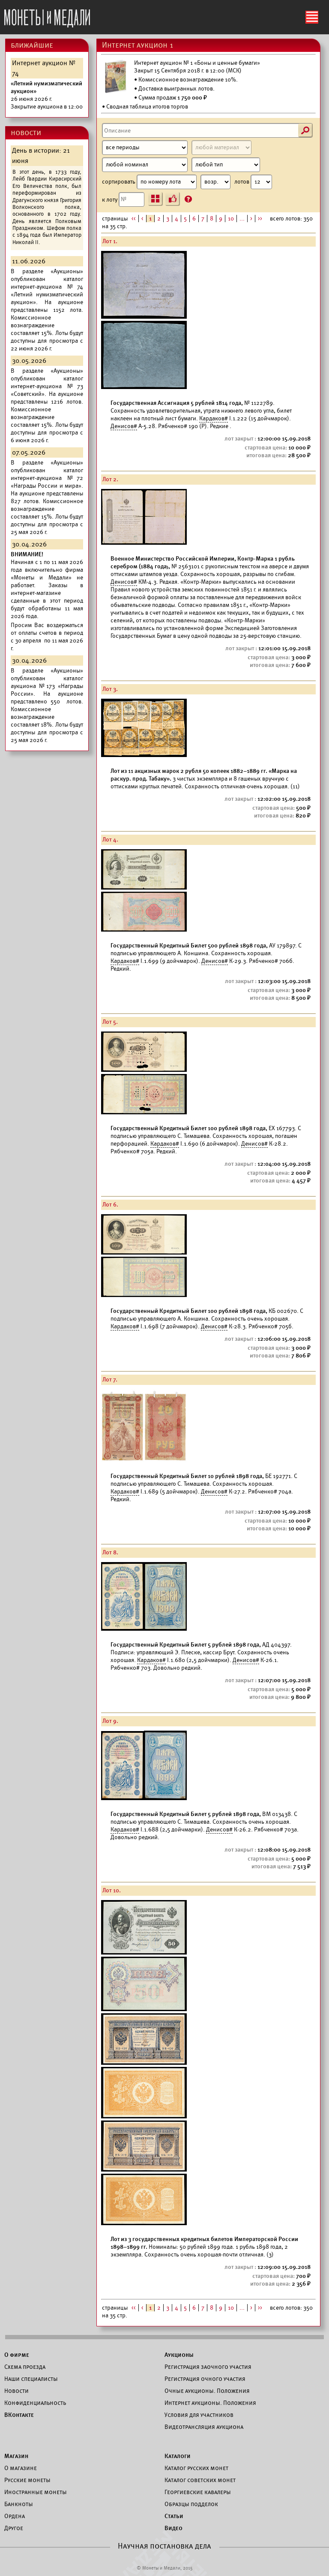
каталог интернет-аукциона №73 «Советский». (47, 386)
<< (134, 218)
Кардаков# (213, 418)
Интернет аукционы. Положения (210, 2402)
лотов (253, 182)
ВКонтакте (19, 2414)
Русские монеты (27, 2479)
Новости (16, 2390)
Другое (13, 2528)
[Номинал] (145, 164)
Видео (173, 2528)
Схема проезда (24, 2366)
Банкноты (18, 2504)
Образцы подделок (191, 2504)
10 (231, 218)
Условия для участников (198, 2414)
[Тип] (225, 164)
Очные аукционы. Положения (207, 2390)
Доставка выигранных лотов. (176, 88)
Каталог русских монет (196, 2467)
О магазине (20, 2467)
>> (260, 218)
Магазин (16, 2455)
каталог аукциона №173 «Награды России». (47, 686)
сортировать (166, 182)
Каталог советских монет (200, 2479)
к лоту (123, 199)
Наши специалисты (31, 2378)
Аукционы (179, 2354)
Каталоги (177, 2455)
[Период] (145, 147)
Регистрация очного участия (204, 2378)
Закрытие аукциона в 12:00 (47, 95)
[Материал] (221, 147)
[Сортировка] (215, 182)
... (242, 218)
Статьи (173, 2516)
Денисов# (124, 426)
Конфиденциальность (35, 2402)
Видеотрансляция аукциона (203, 2426)
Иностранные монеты (35, 2492)
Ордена (14, 2516)
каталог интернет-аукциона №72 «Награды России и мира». (47, 478)
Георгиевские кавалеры (197, 2492)
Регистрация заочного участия (207, 2366)
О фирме (16, 2354)
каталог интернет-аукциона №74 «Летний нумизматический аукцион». (47, 290)
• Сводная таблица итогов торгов (145, 106)
